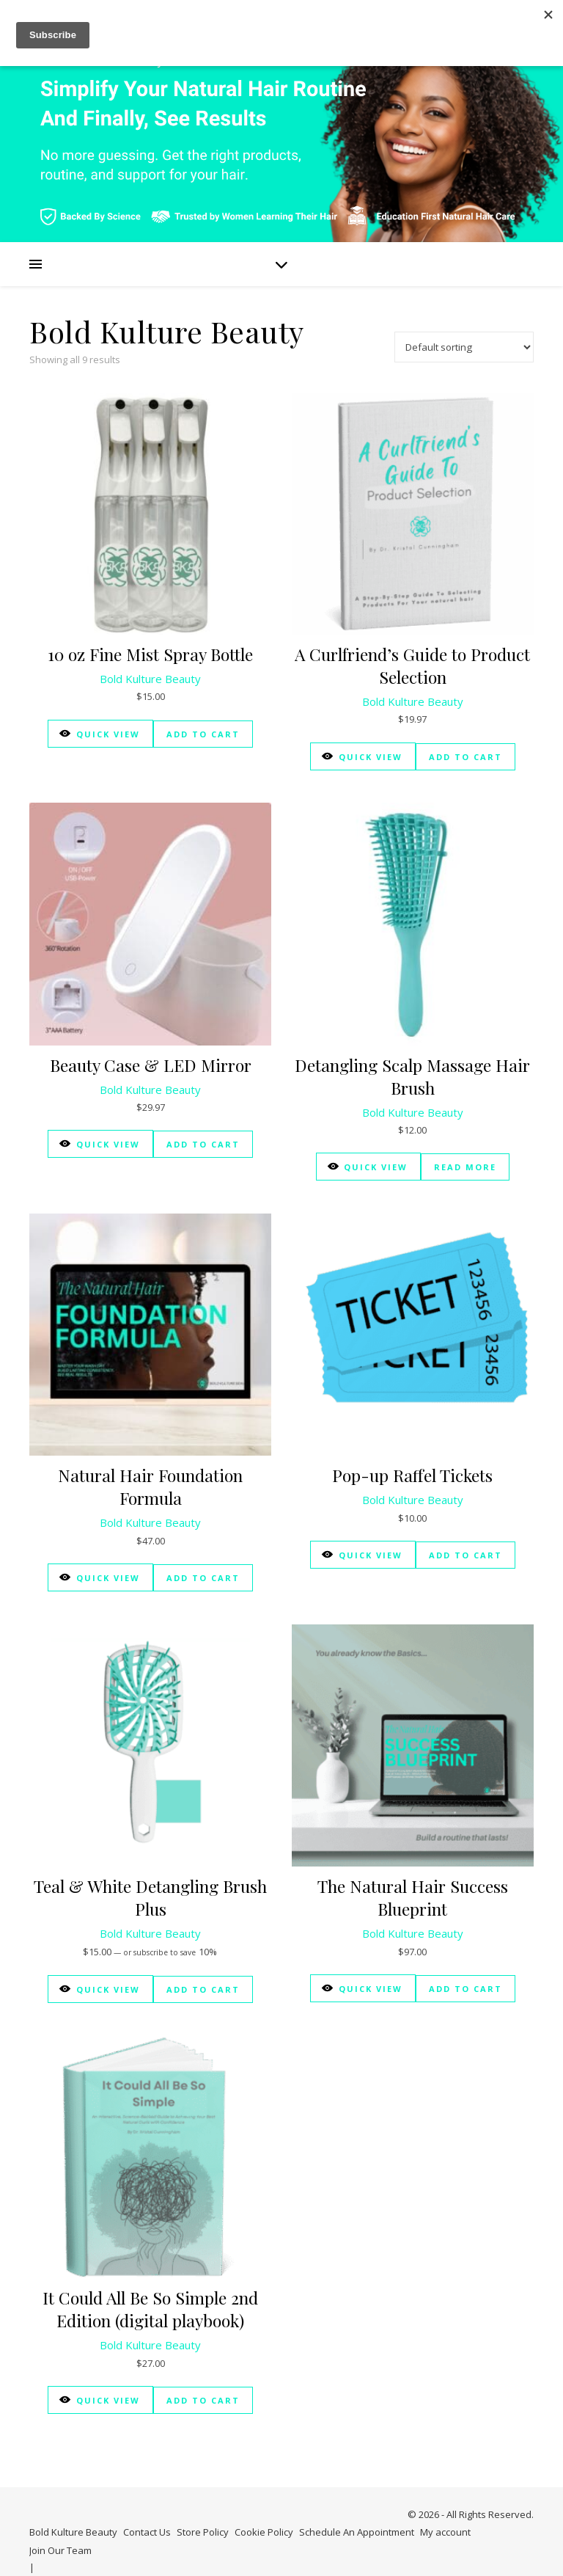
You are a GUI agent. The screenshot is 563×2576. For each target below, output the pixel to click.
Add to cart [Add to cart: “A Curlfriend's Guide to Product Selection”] (465, 756)
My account (445, 2532)
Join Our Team (60, 2550)
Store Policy (203, 2532)
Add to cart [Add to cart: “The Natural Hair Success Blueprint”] (465, 1988)
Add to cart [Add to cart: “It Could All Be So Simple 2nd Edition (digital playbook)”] (203, 2400)
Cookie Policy (264, 2532)
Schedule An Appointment (356, 2532)
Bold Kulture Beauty (150, 678)
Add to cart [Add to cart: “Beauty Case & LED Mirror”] (203, 1144)
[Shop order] (464, 347)
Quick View (99, 733)
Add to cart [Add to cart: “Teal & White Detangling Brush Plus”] (203, 1989)
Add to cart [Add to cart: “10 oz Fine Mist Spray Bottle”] (203, 734)
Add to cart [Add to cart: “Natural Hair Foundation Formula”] (203, 1577)
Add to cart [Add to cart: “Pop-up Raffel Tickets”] (465, 1555)
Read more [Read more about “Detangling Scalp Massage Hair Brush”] (465, 1166)
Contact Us (147, 2532)
